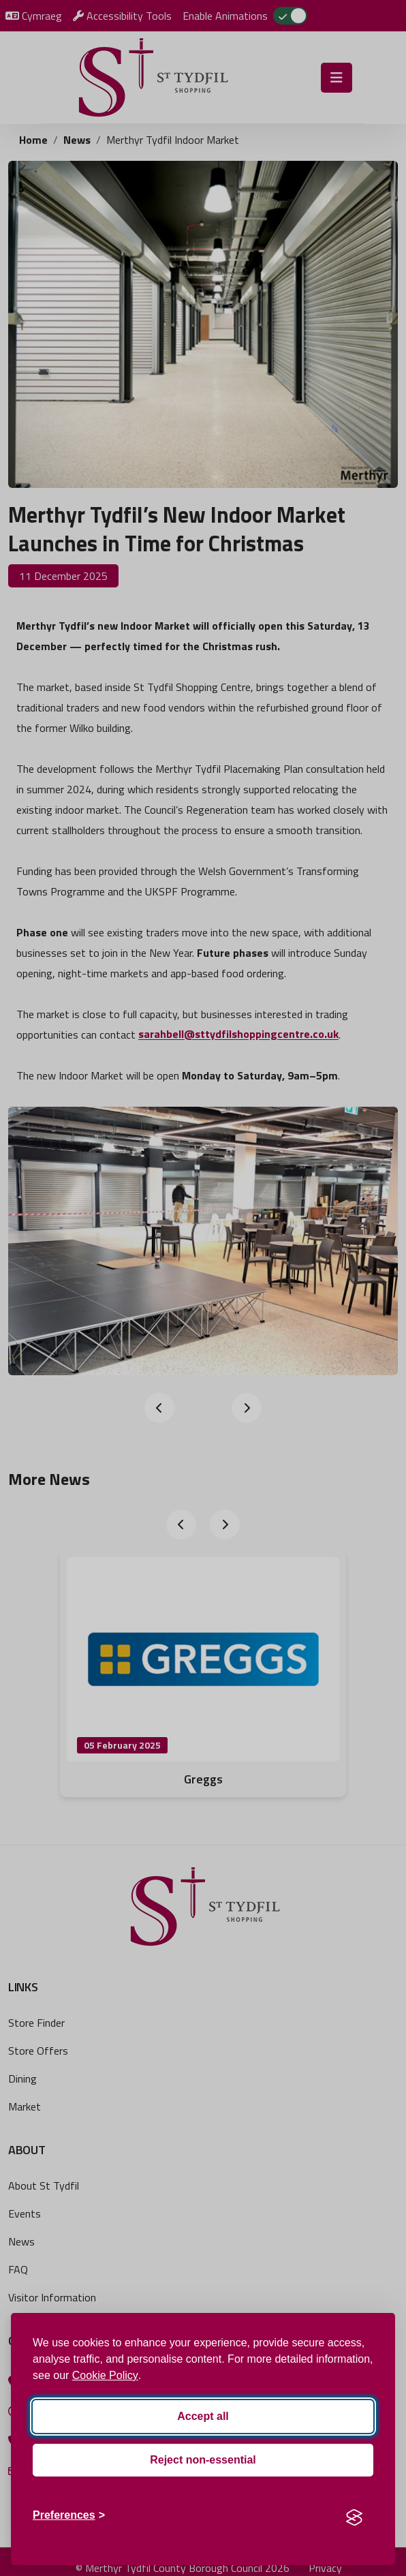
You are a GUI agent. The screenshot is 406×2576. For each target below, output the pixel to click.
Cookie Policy (105, 2375)
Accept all (203, 2416)
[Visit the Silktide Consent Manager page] (354, 2515)
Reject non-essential (203, 2460)
